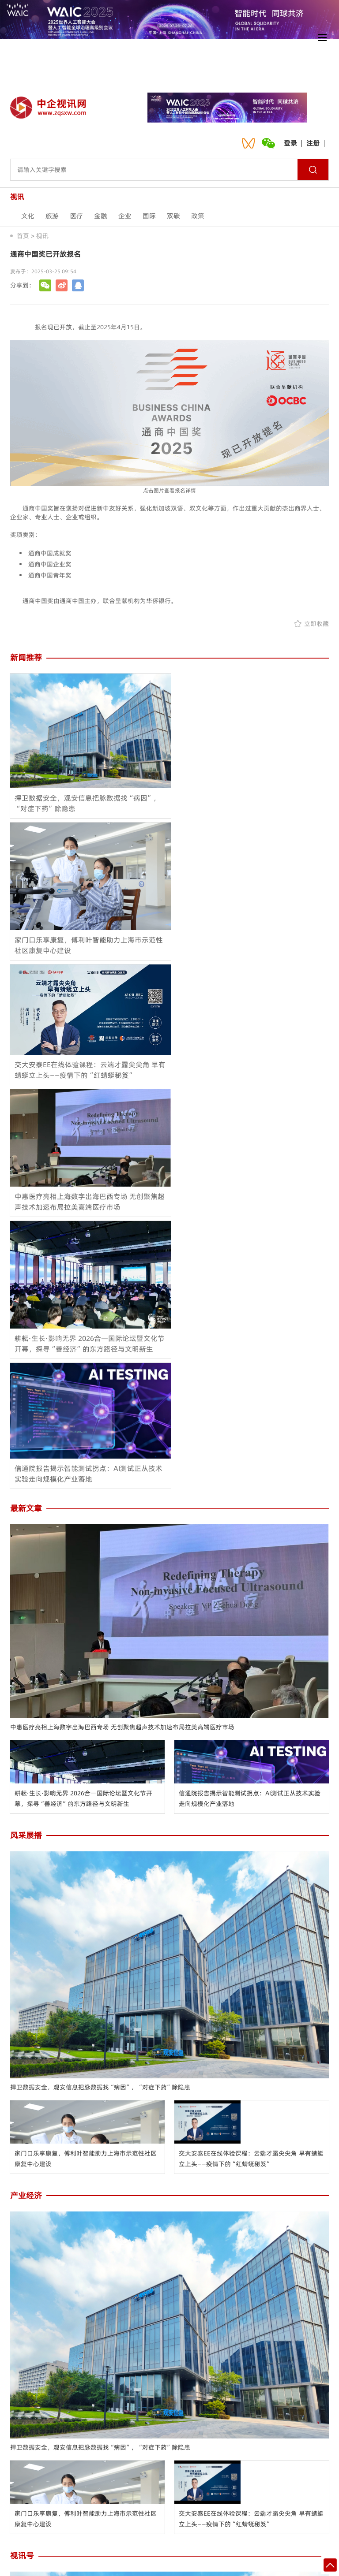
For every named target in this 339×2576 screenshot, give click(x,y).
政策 (197, 215)
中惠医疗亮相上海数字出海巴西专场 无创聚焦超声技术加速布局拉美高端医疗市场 (122, 1318)
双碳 (173, 215)
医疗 (76, 215)
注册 (313, 143)
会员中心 (143, 2509)
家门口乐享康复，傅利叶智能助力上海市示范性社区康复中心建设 (86, 1749)
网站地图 (249, 2509)
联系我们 (90, 2509)
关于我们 (36, 2509)
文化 (27, 215)
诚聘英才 (196, 2509)
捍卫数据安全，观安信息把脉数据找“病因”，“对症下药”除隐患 (100, 1678)
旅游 (52, 215)
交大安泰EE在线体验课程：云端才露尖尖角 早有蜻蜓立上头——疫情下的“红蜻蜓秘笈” (251, 1749)
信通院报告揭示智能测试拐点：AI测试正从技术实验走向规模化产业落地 (249, 1389)
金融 (100, 215)
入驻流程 (302, 2509)
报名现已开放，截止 (62, 327)
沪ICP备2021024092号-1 (245, 2566)
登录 (290, 143)
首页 (23, 235)
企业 (125, 215)
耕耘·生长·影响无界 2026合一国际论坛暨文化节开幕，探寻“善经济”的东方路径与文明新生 (83, 1389)
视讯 (42, 235)
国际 (149, 215)
